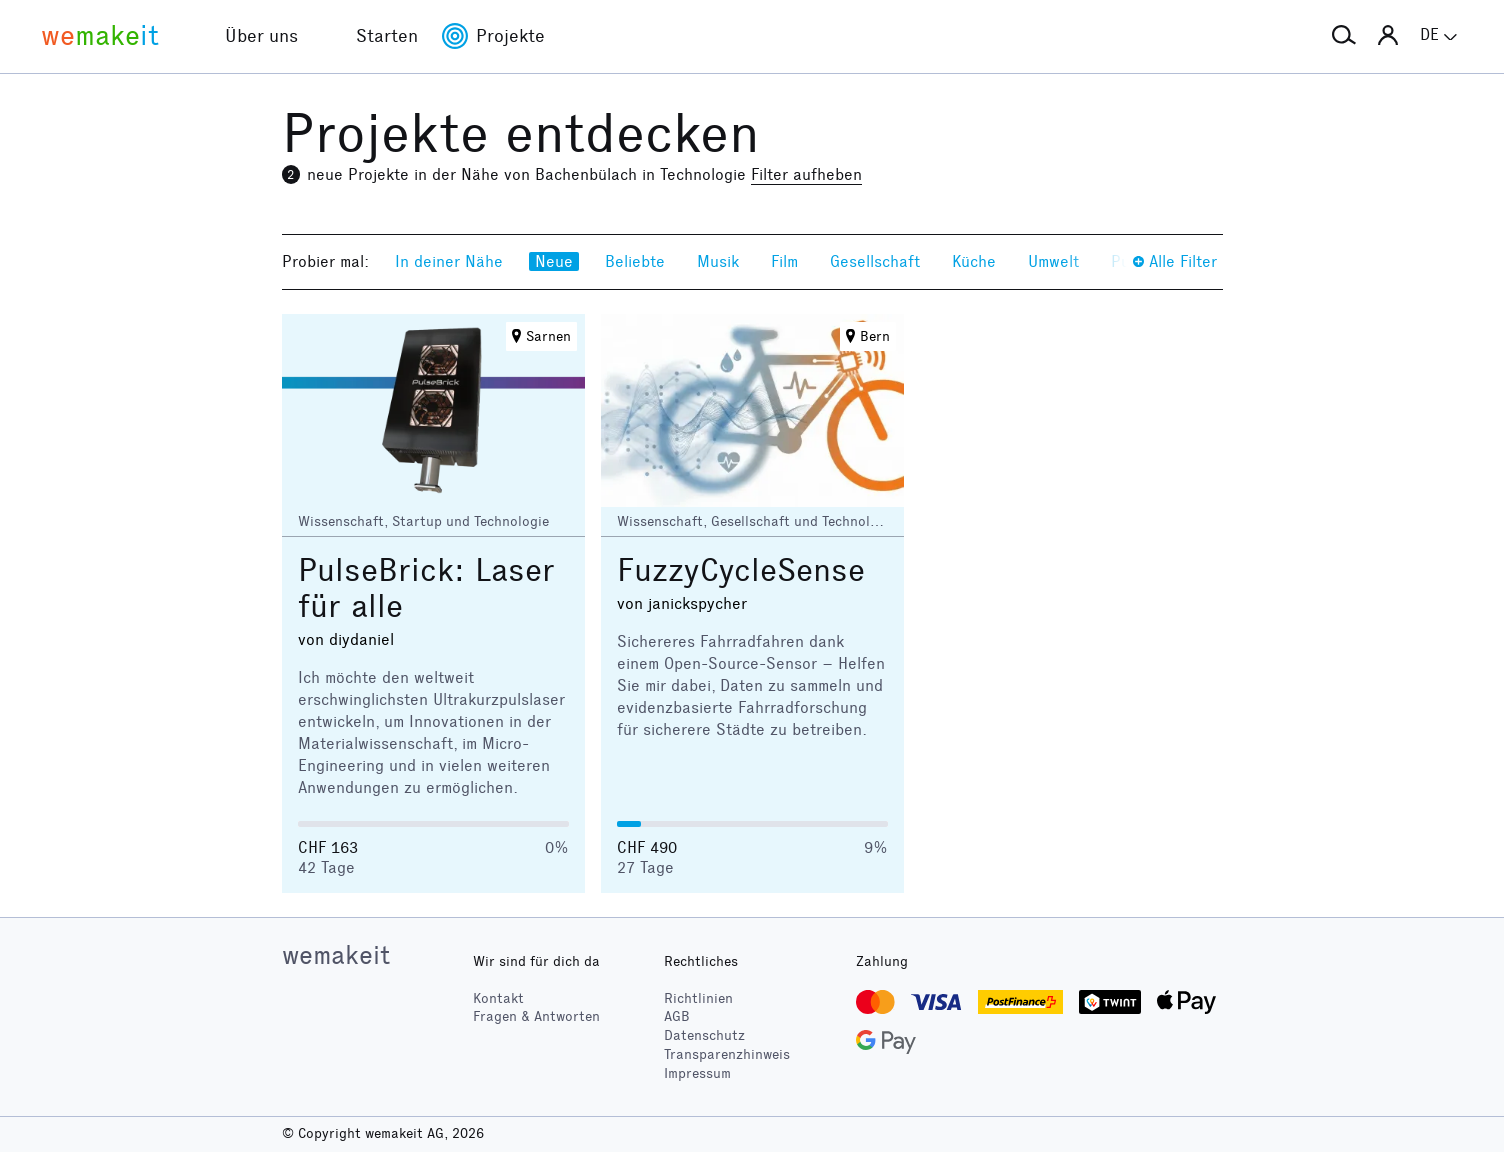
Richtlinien (698, 998)
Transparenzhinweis (727, 1054)
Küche (974, 261)
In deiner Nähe (449, 261)
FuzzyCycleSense (741, 570)
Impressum (697, 1073)
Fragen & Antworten (536, 1016)
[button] (1344, 36)
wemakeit (336, 955)
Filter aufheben (806, 174)
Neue (554, 261)
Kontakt (498, 998)
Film (784, 261)
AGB (677, 1016)
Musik (718, 261)
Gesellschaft (875, 261)
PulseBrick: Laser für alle (426, 588)
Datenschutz (704, 1035)
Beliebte (635, 261)
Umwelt (1053, 261)
